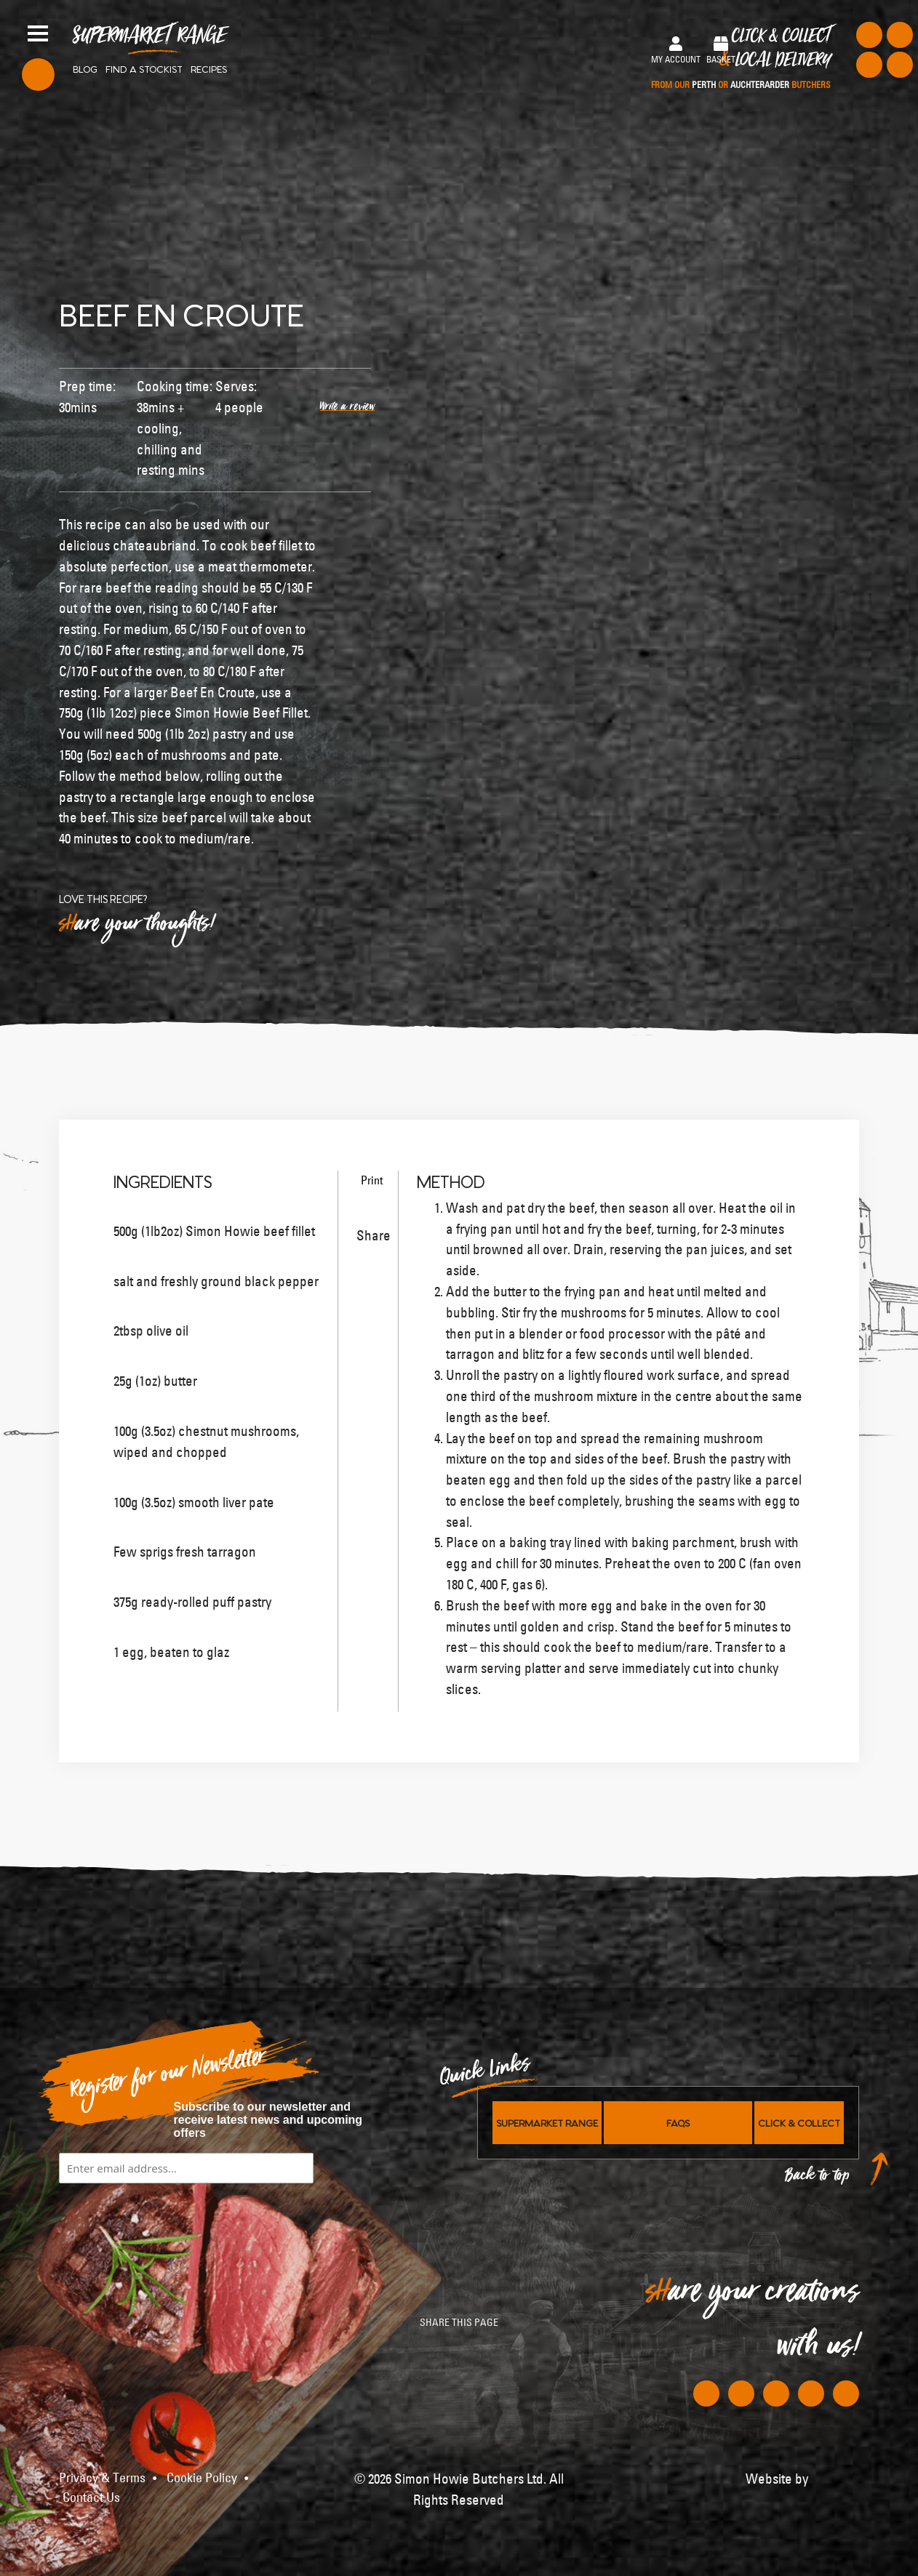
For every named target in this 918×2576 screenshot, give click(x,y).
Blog (85, 68)
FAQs (678, 2122)
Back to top (818, 2178)
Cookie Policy (202, 2478)
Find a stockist (144, 68)
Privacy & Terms (102, 2478)
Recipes (209, 68)
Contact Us (91, 2497)
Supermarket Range (149, 41)
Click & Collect (741, 59)
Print (370, 1180)
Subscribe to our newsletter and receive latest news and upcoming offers (268, 2119)
